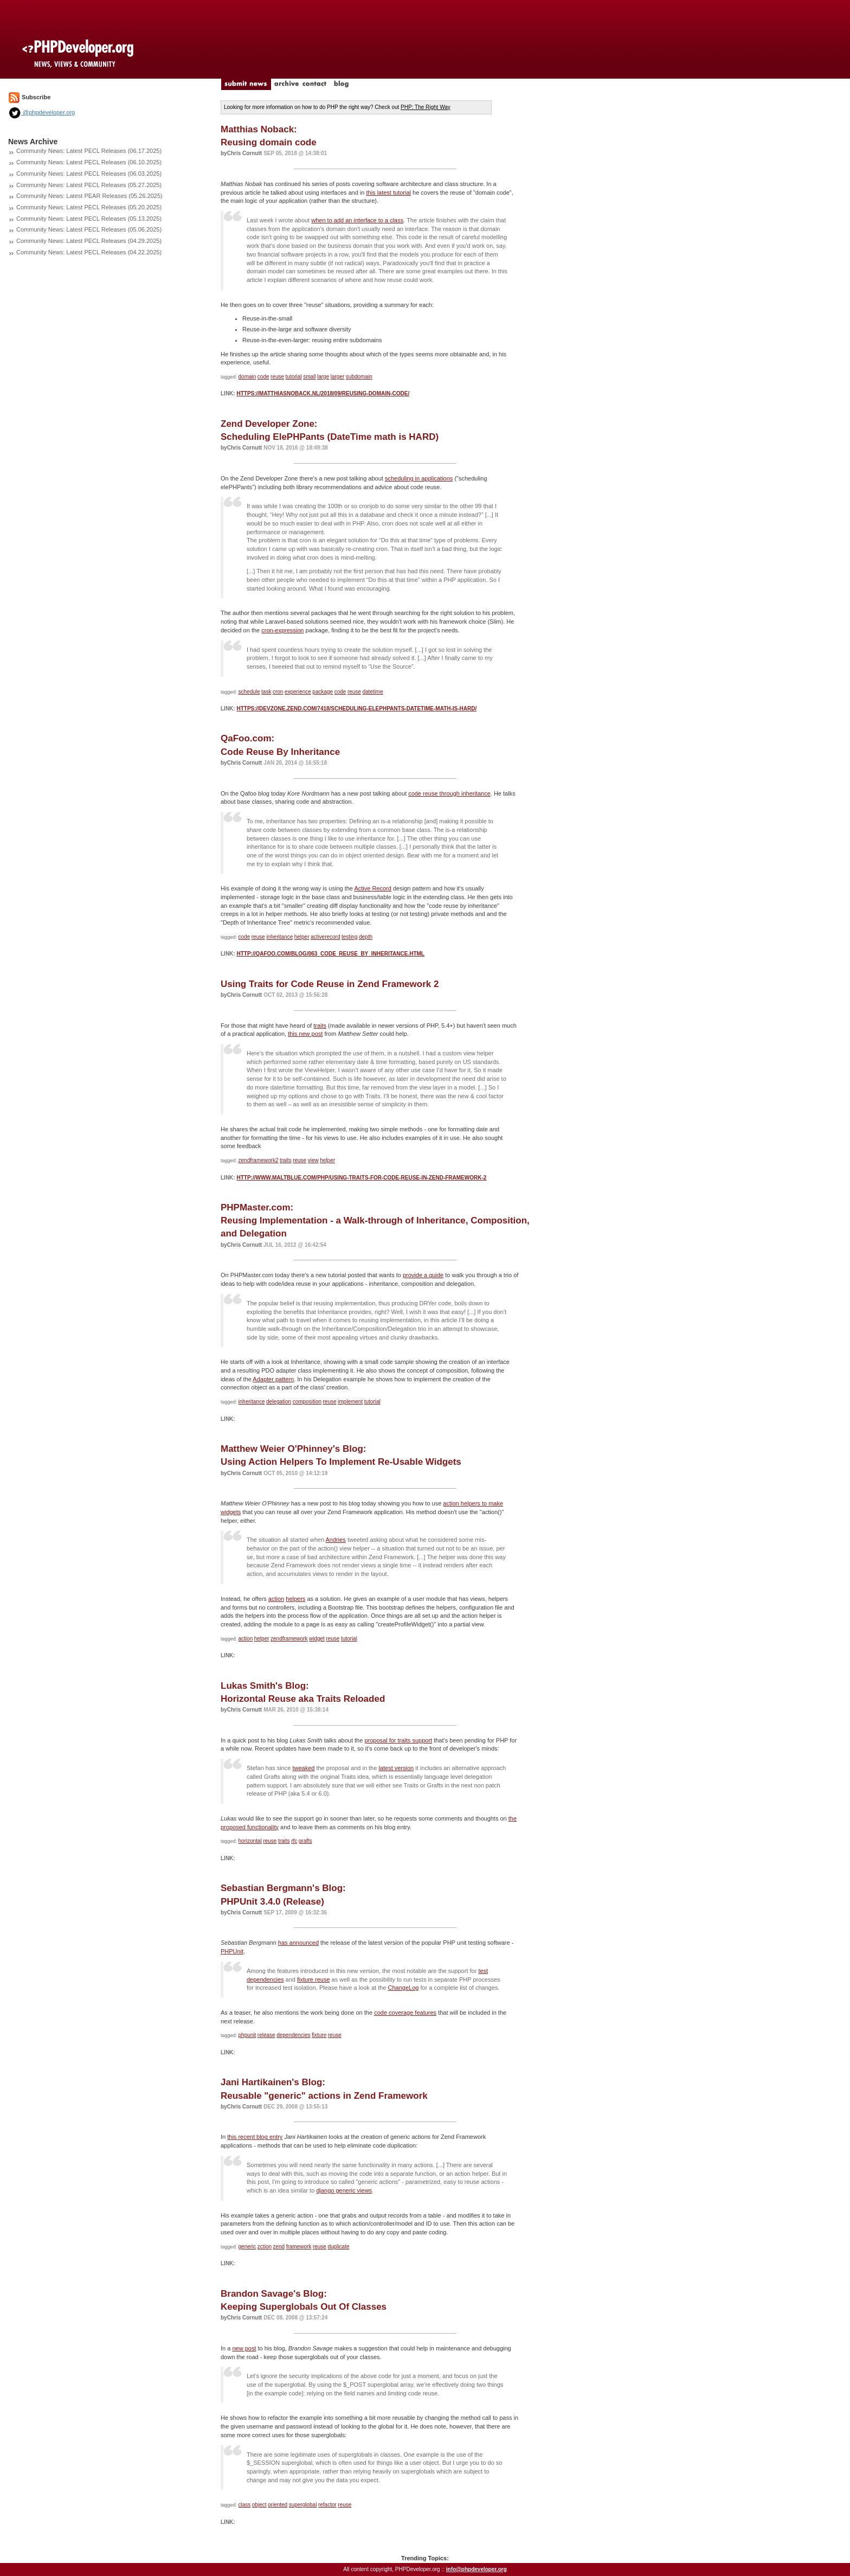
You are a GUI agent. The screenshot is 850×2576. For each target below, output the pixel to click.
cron (278, 692)
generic (247, 2247)
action (276, 1598)
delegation (278, 1402)
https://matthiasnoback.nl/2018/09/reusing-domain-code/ (322, 393)
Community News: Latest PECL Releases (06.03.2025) (89, 173)
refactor (327, 2505)
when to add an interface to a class (357, 220)
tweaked (303, 1768)
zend (279, 2247)
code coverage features (405, 2012)
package (322, 692)
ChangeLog (403, 1987)
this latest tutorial (388, 192)
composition (307, 1402)
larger (338, 377)
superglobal (303, 2505)
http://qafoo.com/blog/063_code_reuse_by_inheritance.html (330, 954)
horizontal (250, 1841)
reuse (277, 377)
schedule (249, 692)
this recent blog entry (254, 2136)
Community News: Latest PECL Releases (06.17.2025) (89, 151)
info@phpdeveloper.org (476, 2569)
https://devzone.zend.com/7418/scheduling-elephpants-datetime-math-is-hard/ (356, 709)
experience (298, 692)
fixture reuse (313, 1979)
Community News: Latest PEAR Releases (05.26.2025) (89, 196)
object (259, 2505)
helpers (295, 1598)
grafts (305, 1841)
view (313, 1160)
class (245, 2505)
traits (319, 1025)
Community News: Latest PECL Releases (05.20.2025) (89, 207)
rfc (294, 1841)
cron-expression (282, 630)
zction (264, 2247)
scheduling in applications (419, 478)
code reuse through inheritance (449, 793)
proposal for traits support (398, 1740)
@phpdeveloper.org (41, 112)
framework (299, 2247)
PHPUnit (232, 1951)
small (309, 377)
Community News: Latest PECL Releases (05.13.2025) (89, 218)
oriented (277, 2505)
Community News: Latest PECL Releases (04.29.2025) (89, 241)
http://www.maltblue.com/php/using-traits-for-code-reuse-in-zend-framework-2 (361, 1178)
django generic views (344, 2190)
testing (349, 937)
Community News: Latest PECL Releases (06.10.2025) (89, 162)
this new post (305, 1033)
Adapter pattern (273, 1379)
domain (247, 377)
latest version (396, 1768)
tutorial (294, 377)
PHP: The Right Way (425, 107)
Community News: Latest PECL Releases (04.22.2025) (89, 252)
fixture (319, 2035)
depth (365, 937)
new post (244, 2348)
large (323, 377)
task (266, 692)
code (263, 377)
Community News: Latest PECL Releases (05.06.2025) (89, 229)
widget (317, 1639)
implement (350, 1402)
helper (302, 937)
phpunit (247, 2035)
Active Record (372, 888)
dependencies (293, 2035)
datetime (372, 692)
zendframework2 (259, 1160)
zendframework (289, 1639)
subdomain (359, 377)
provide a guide (423, 1275)
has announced (298, 1942)
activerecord (325, 937)
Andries (336, 1539)
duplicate (338, 2247)
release (266, 2035)
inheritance (279, 937)
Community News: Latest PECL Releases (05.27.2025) (89, 185)
